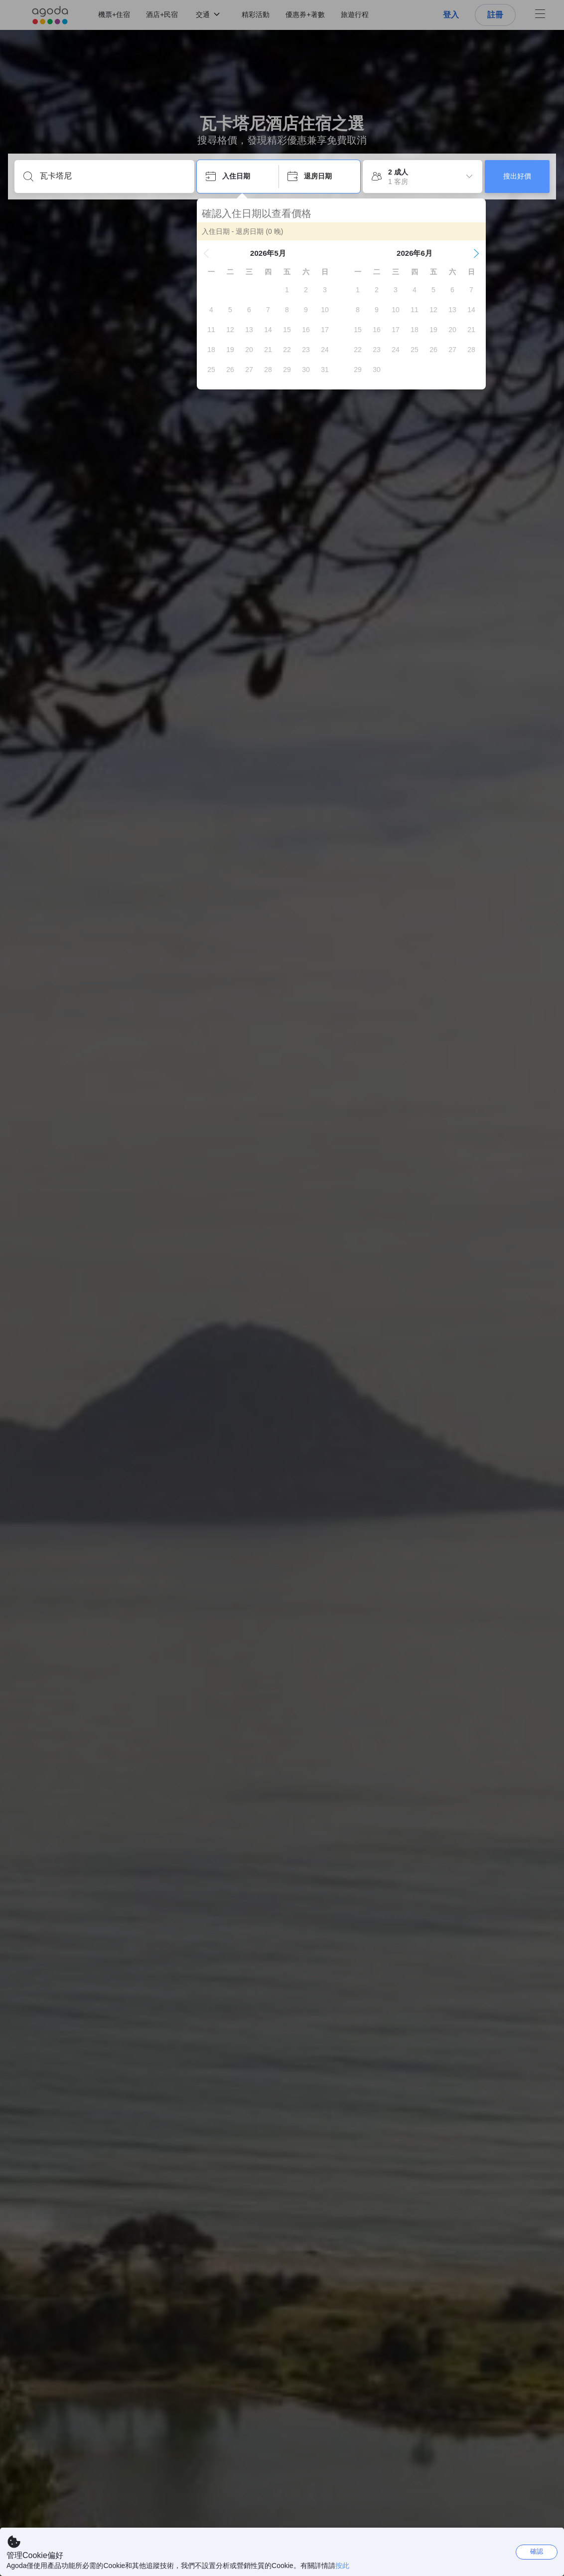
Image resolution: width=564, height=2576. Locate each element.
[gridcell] (287, 289)
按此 (342, 2566)
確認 (536, 2551)
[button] (206, 253)
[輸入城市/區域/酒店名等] (112, 176)
